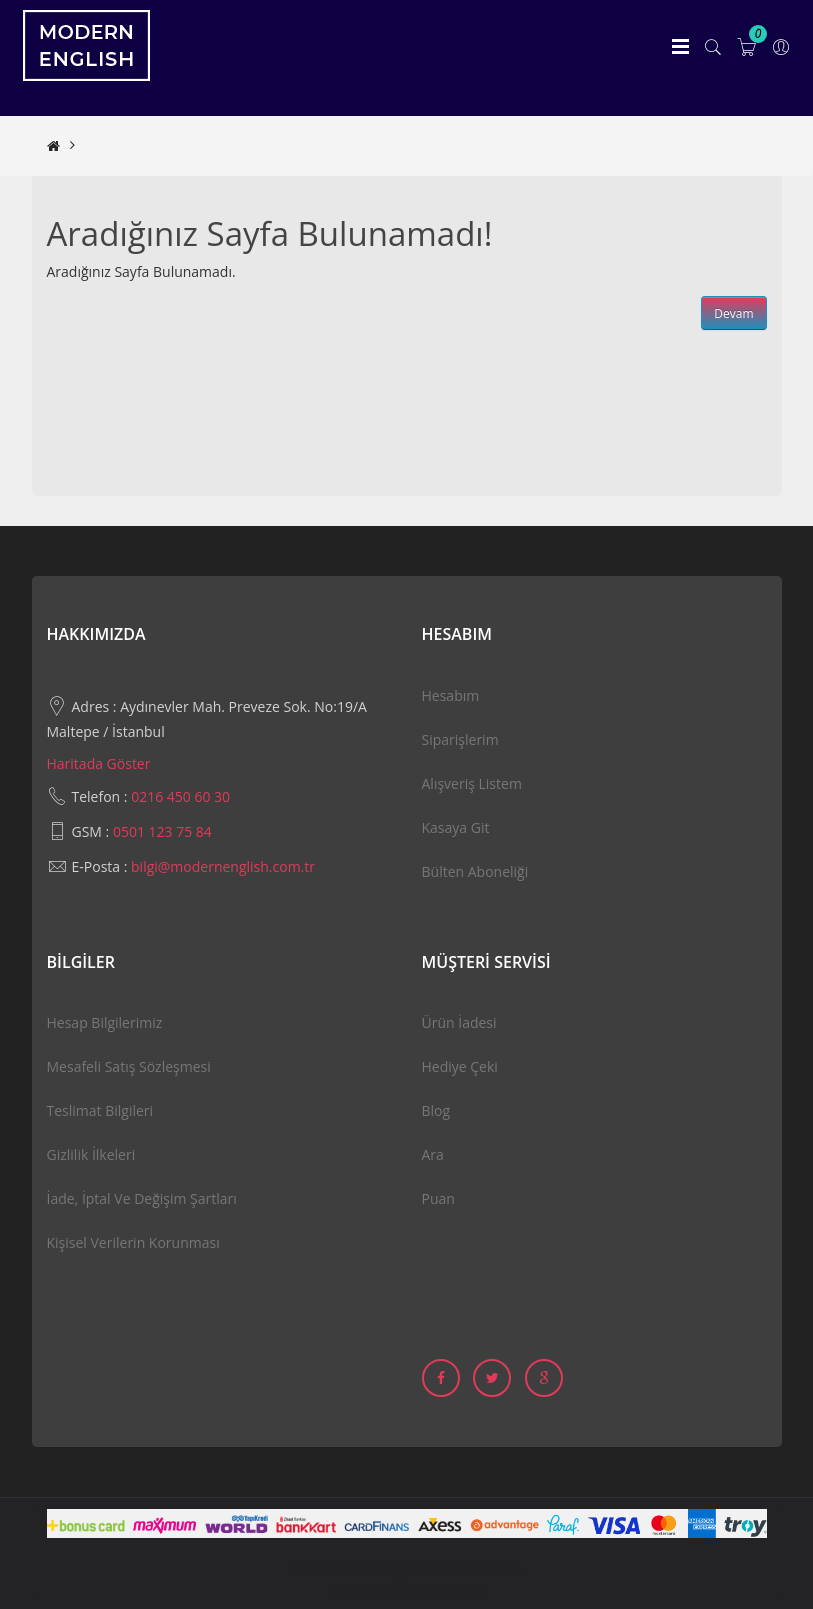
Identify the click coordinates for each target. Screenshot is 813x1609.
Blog (436, 1110)
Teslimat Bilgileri (100, 1110)
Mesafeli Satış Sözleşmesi (129, 1066)
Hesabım (451, 695)
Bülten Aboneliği (475, 871)
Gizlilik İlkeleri (91, 1154)
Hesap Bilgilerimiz (105, 1022)
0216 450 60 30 (180, 796)
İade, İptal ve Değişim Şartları (142, 1198)
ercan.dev (453, 1588)
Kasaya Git (456, 827)
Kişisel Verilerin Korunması (133, 1242)
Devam (733, 313)
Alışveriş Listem (472, 783)
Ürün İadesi (459, 1022)
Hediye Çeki (460, 1066)
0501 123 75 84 (162, 831)
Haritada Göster (99, 763)
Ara (433, 1154)
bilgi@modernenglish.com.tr (223, 866)
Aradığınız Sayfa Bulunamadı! (177, 145)
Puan (438, 1198)
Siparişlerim (460, 739)
